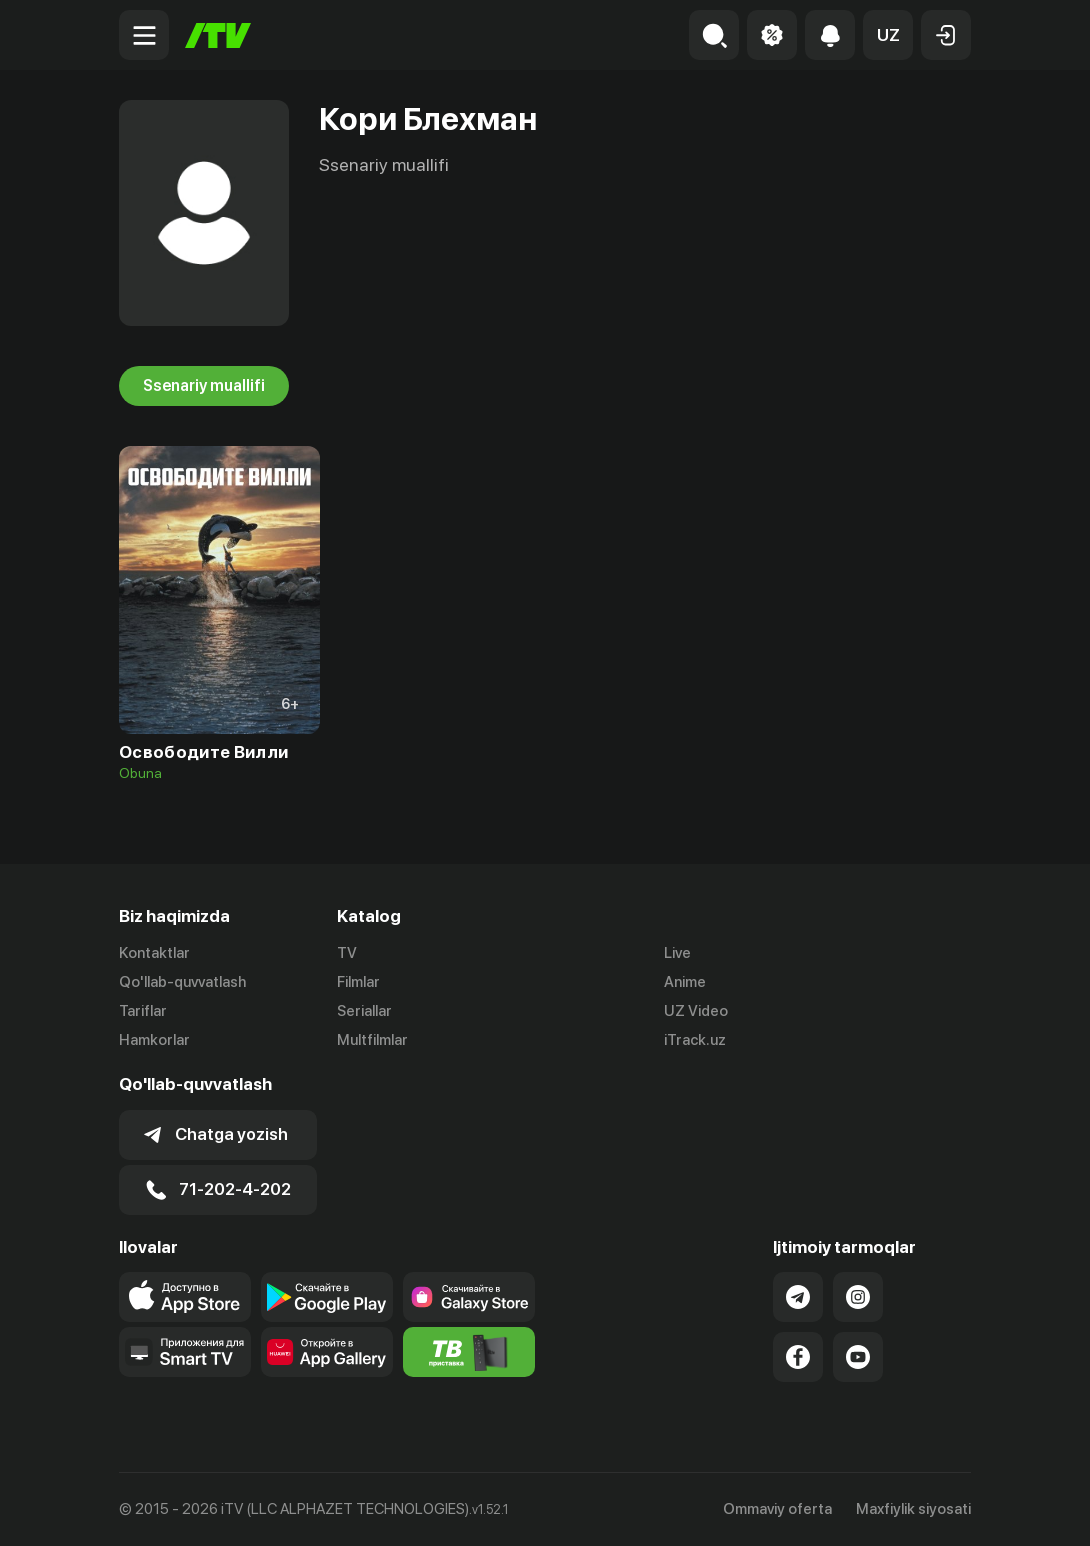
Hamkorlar (154, 1040)
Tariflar (143, 1011)
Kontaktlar (154, 953)
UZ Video (696, 1011)
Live (677, 953)
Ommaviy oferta (777, 1509)
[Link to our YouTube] (858, 1357)
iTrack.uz (695, 1040)
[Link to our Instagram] (858, 1297)
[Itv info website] (469, 1352)
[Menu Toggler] (144, 35)
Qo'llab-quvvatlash (182, 982)
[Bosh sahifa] (218, 35)
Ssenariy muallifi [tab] (204, 386)
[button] (888, 35)
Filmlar (358, 982)
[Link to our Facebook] (798, 1357)
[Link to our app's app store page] (185, 1297)
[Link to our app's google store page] (327, 1297)
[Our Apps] (185, 1352)
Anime (685, 982)
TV (347, 953)
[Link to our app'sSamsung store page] (469, 1297)
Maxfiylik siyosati (913, 1509)
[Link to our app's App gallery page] (327, 1352)
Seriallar (364, 1011)
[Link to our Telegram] (798, 1297)
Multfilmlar (372, 1040)
